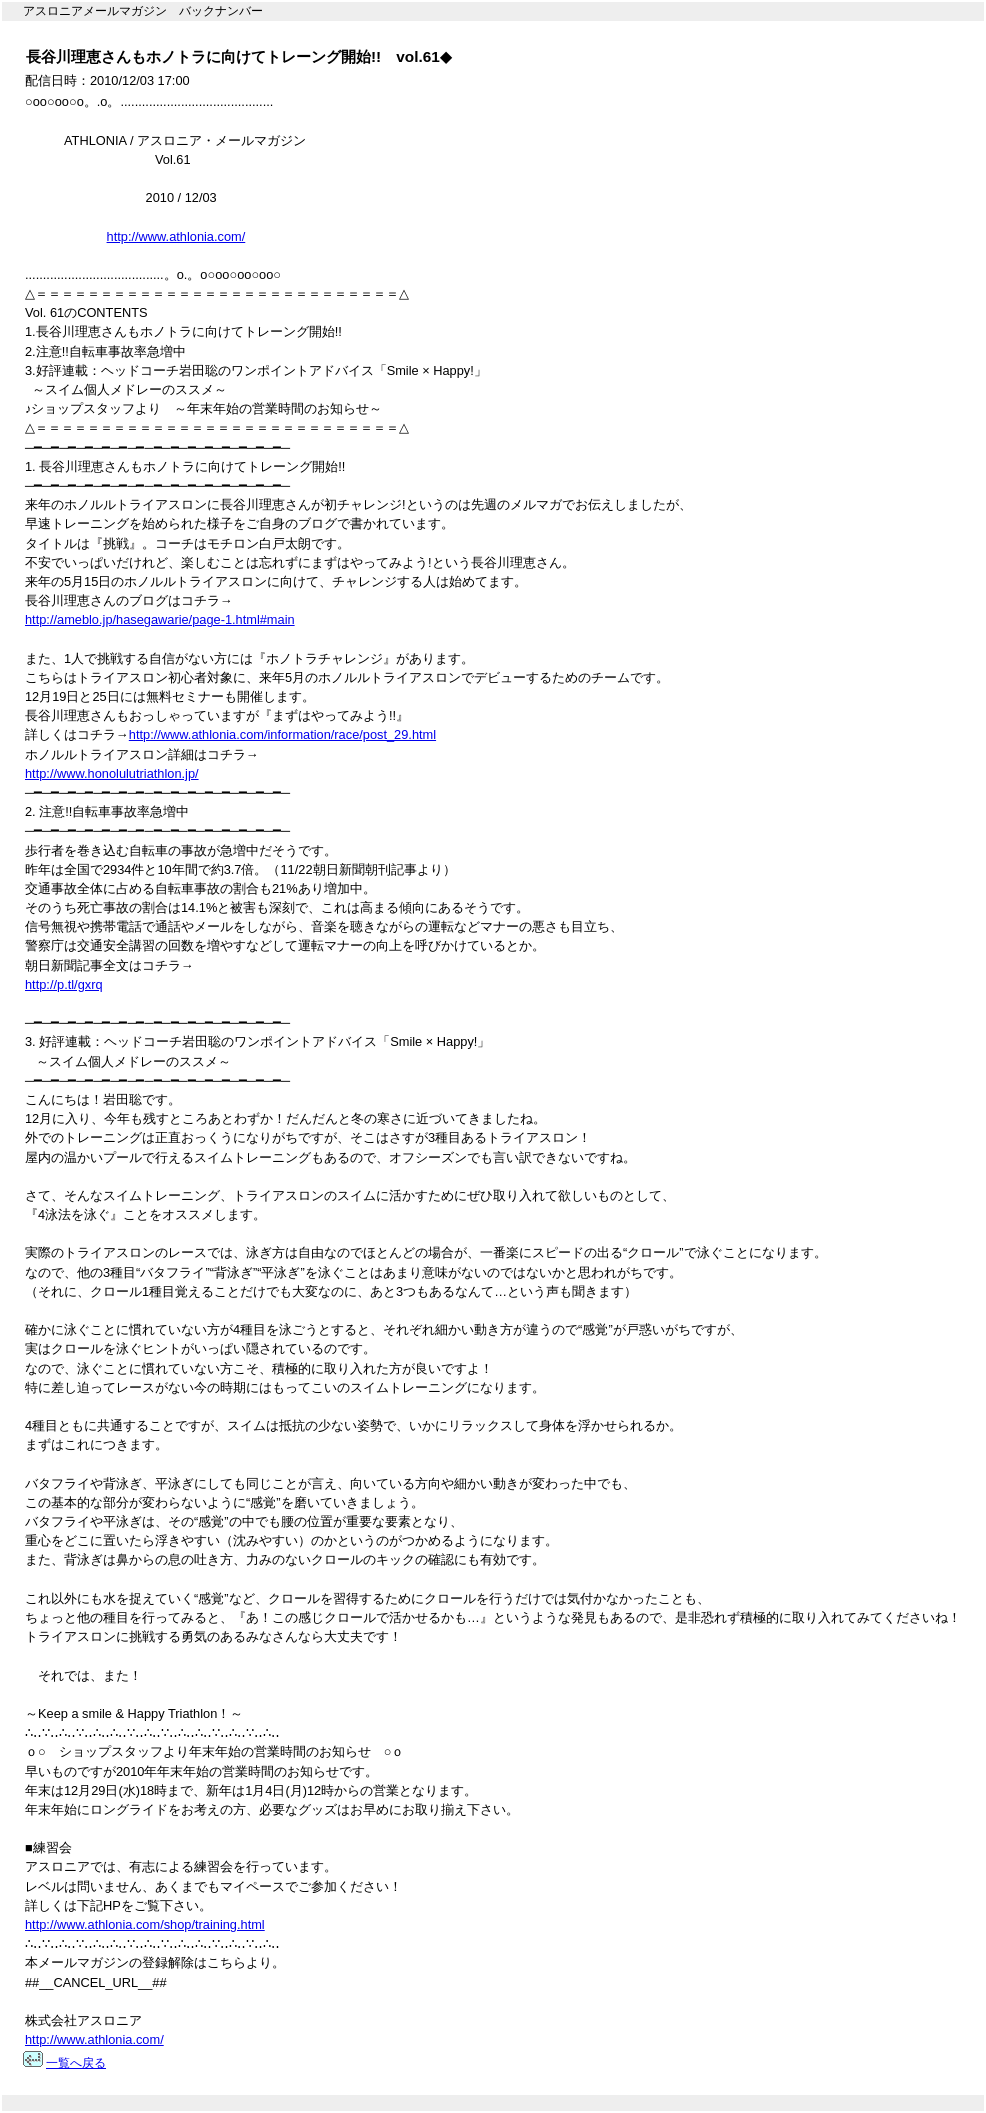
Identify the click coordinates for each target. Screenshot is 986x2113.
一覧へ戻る (76, 2063)
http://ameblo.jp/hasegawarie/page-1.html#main (160, 619)
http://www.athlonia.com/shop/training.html (145, 1924)
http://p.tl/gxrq (64, 984)
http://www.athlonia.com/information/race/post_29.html (282, 734)
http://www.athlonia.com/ (176, 236)
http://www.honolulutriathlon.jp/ (112, 773)
